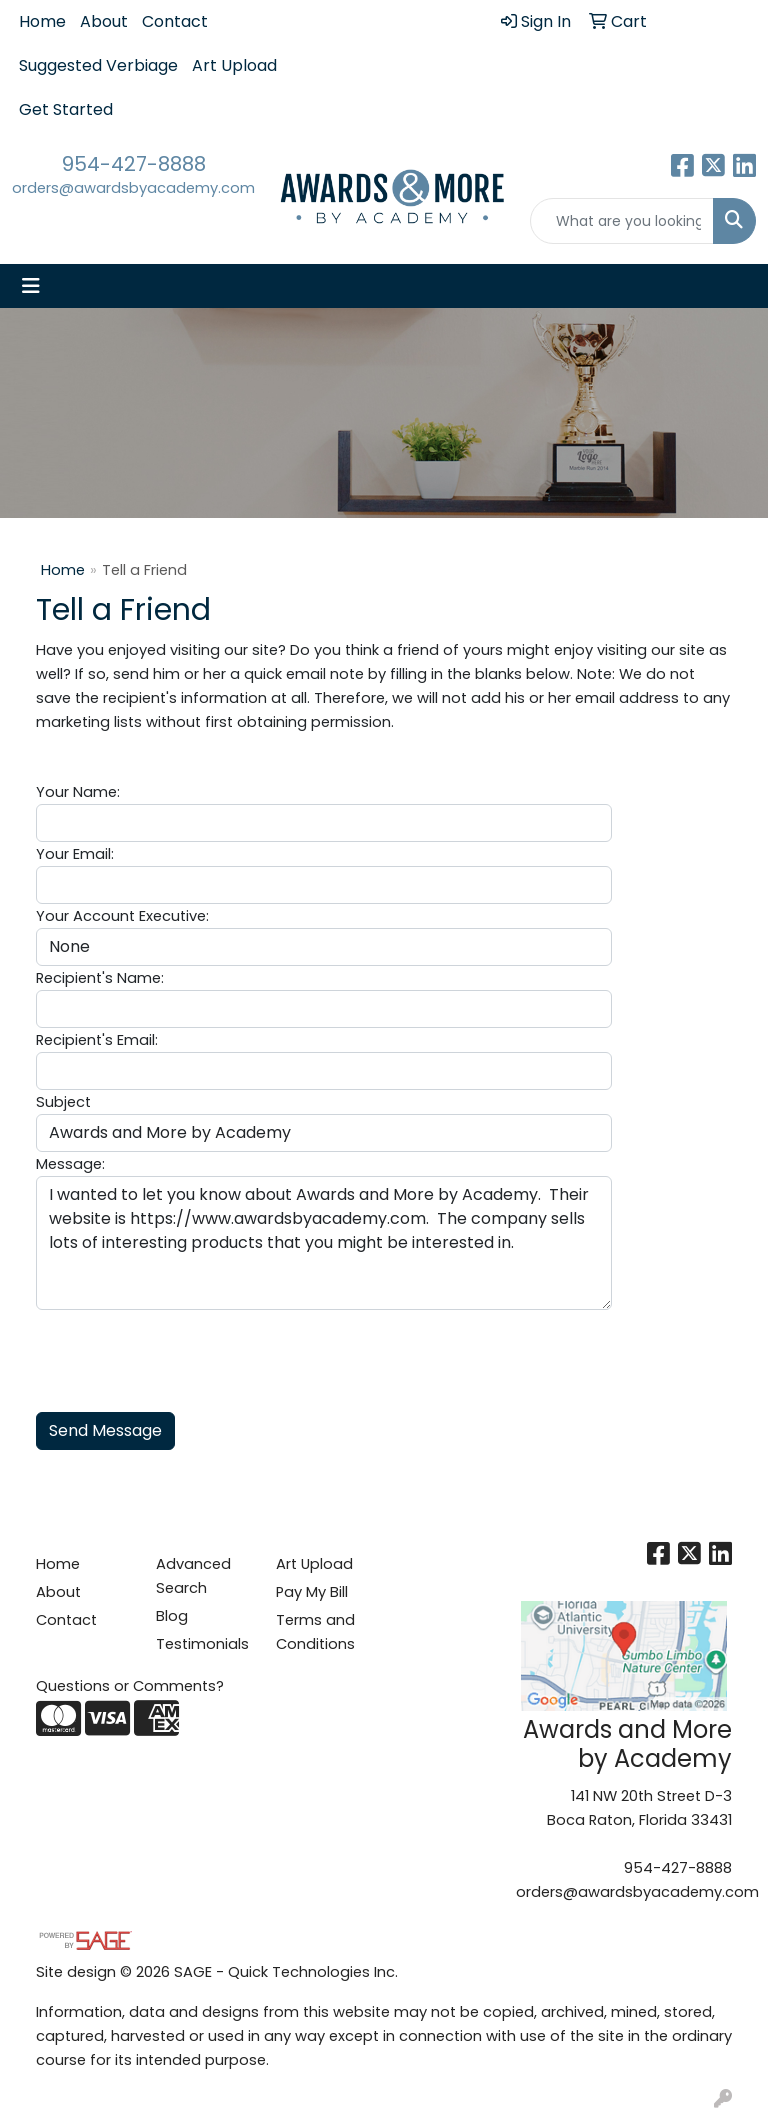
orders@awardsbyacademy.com (133, 188)
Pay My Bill (312, 1592)
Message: (70, 1164)
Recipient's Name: (100, 978)
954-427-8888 (134, 164)
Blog (172, 1616)
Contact (175, 21)
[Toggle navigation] (31, 286)
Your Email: (75, 854)
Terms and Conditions (315, 1632)
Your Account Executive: (122, 916)
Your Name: (78, 792)
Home (42, 21)
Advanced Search (193, 1576)
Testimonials (202, 1644)
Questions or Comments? (130, 1686)
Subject (63, 1102)
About (104, 21)
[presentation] (188, 1349)
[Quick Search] (622, 221)
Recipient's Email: (97, 1040)
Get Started (66, 109)
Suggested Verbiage (98, 65)
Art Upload (234, 65)
